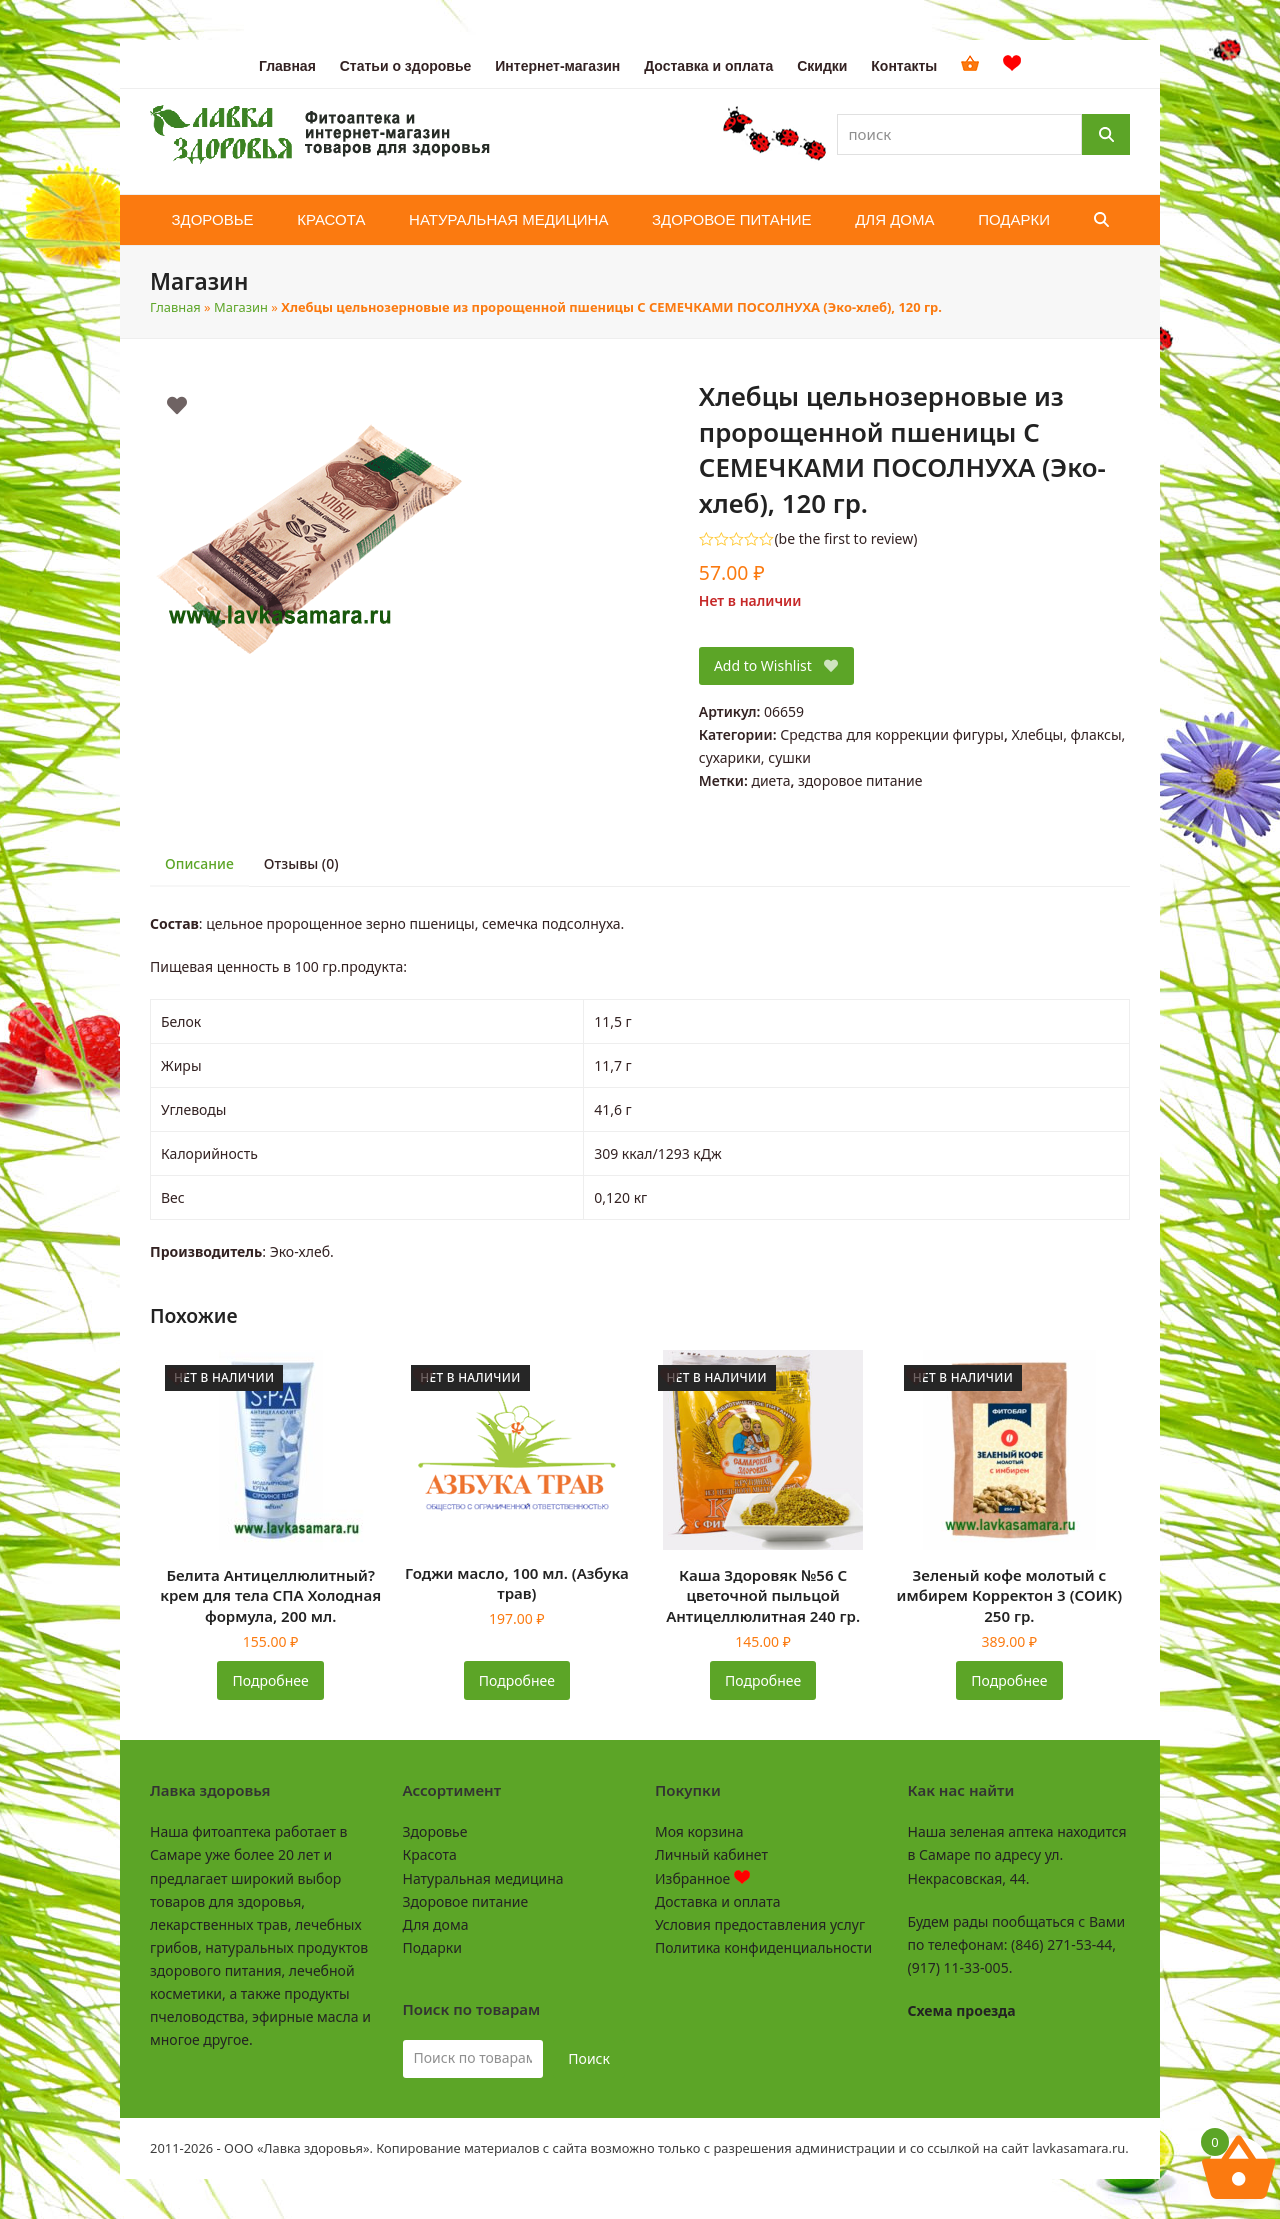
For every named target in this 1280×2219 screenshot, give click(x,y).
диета (770, 780)
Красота (430, 1854)
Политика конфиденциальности (763, 1947)
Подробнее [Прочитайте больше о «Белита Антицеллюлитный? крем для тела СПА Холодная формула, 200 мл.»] (271, 1680)
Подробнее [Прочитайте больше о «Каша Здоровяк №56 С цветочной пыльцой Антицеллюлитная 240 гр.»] (763, 1680)
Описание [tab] (199, 863)
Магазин (241, 307)
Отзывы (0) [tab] (301, 863)
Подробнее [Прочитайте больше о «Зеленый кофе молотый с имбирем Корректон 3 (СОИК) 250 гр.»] (1009, 1680)
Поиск (589, 2058)
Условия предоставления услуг (760, 1924)
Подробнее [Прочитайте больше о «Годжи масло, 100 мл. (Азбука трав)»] (517, 1680)
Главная (175, 307)
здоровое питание (860, 780)
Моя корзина (699, 1831)
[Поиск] (1106, 134)
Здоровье (435, 1831)
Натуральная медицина (483, 1878)
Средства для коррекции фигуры (892, 734)
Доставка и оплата (717, 1901)
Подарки (432, 1947)
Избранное (702, 1878)
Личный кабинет (711, 1854)
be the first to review (846, 539)
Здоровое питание (466, 1901)
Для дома (436, 1924)
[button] (1101, 220)
